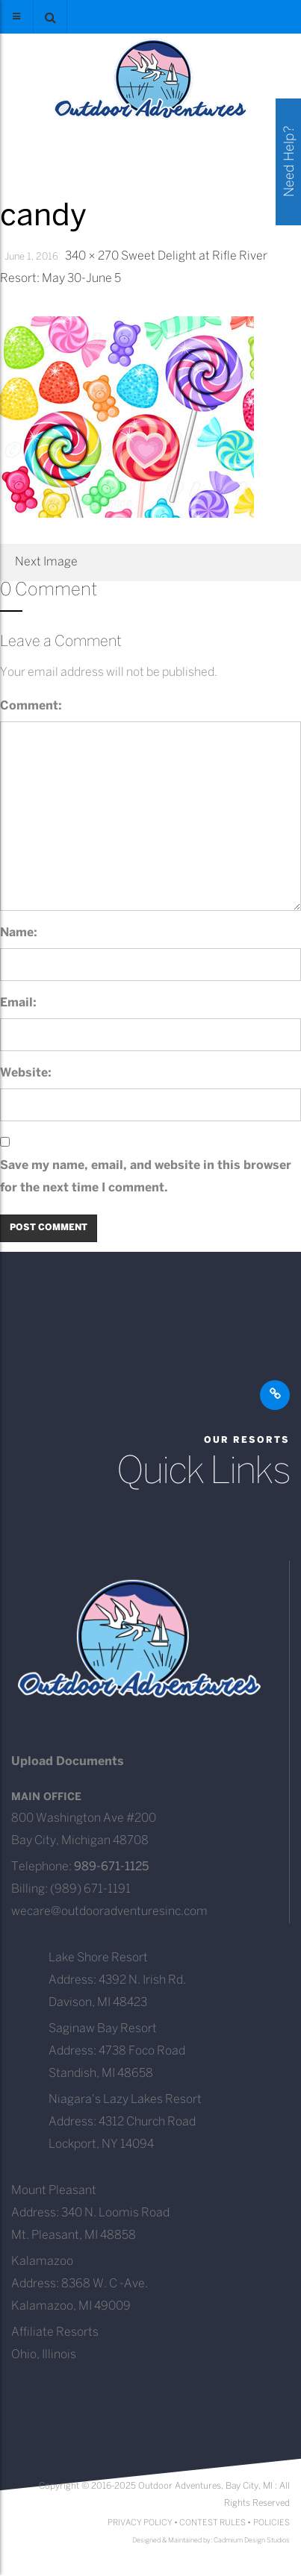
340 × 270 (92, 256)
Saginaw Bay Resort (103, 2028)
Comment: (31, 706)
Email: (18, 1003)
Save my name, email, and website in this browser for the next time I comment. (145, 1177)
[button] (50, 17)
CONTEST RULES (212, 2523)
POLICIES (271, 2523)
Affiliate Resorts (55, 2332)
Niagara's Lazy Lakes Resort (125, 2099)
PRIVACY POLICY (140, 2523)
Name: (18, 932)
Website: (26, 1073)
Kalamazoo (42, 2261)
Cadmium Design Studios (252, 2540)
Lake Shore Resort (98, 1958)
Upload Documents (67, 1761)
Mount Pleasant (53, 2190)
